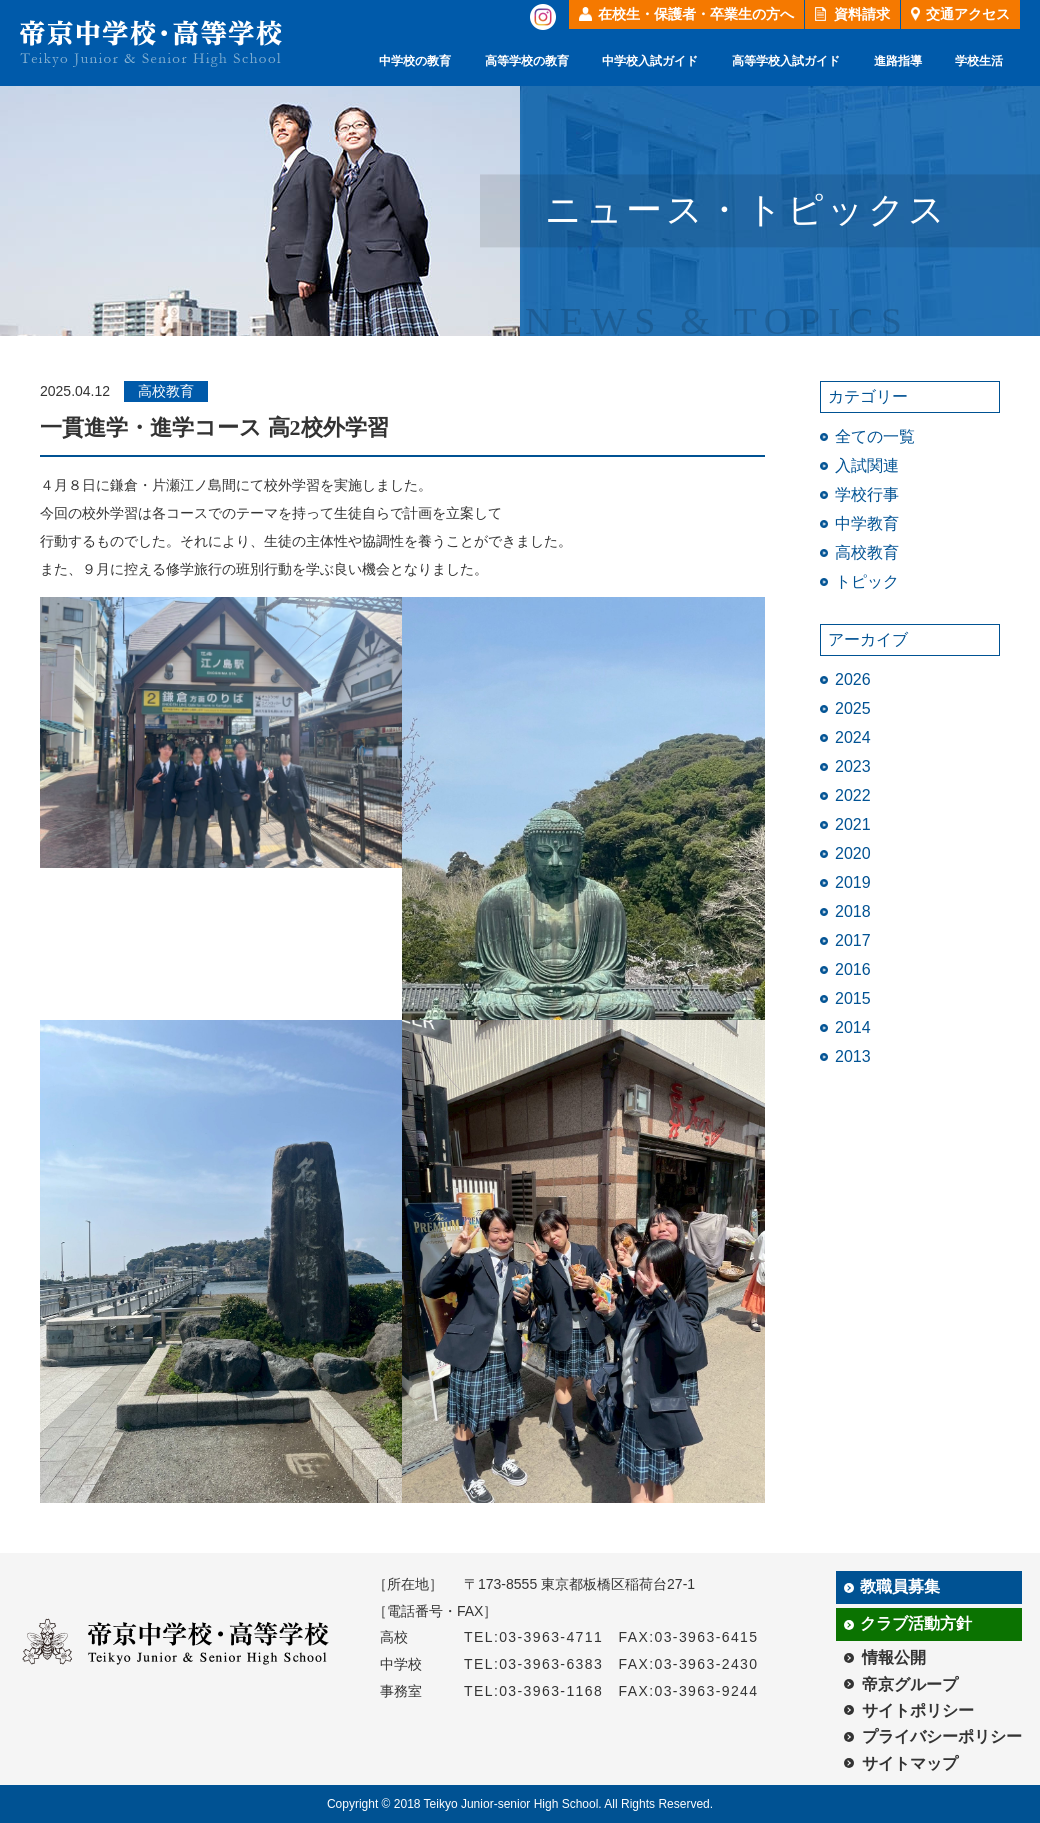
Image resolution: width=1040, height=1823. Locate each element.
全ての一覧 (875, 436)
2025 (853, 708)
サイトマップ (910, 1763)
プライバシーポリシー (942, 1736)
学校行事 (867, 494)
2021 (853, 824)
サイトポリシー (918, 1710)
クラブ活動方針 (916, 1623)
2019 (853, 882)
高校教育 (867, 552)
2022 (853, 795)
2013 (853, 1056)
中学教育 (867, 523)
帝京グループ (910, 1684)
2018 (853, 911)
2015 (853, 998)
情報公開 (894, 1657)
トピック (867, 581)
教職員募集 (900, 1586)
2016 (853, 969)
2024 (853, 737)
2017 (853, 940)
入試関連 (867, 465)
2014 (853, 1027)
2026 (853, 679)
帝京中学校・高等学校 (151, 43)
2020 (853, 853)
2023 (853, 766)
